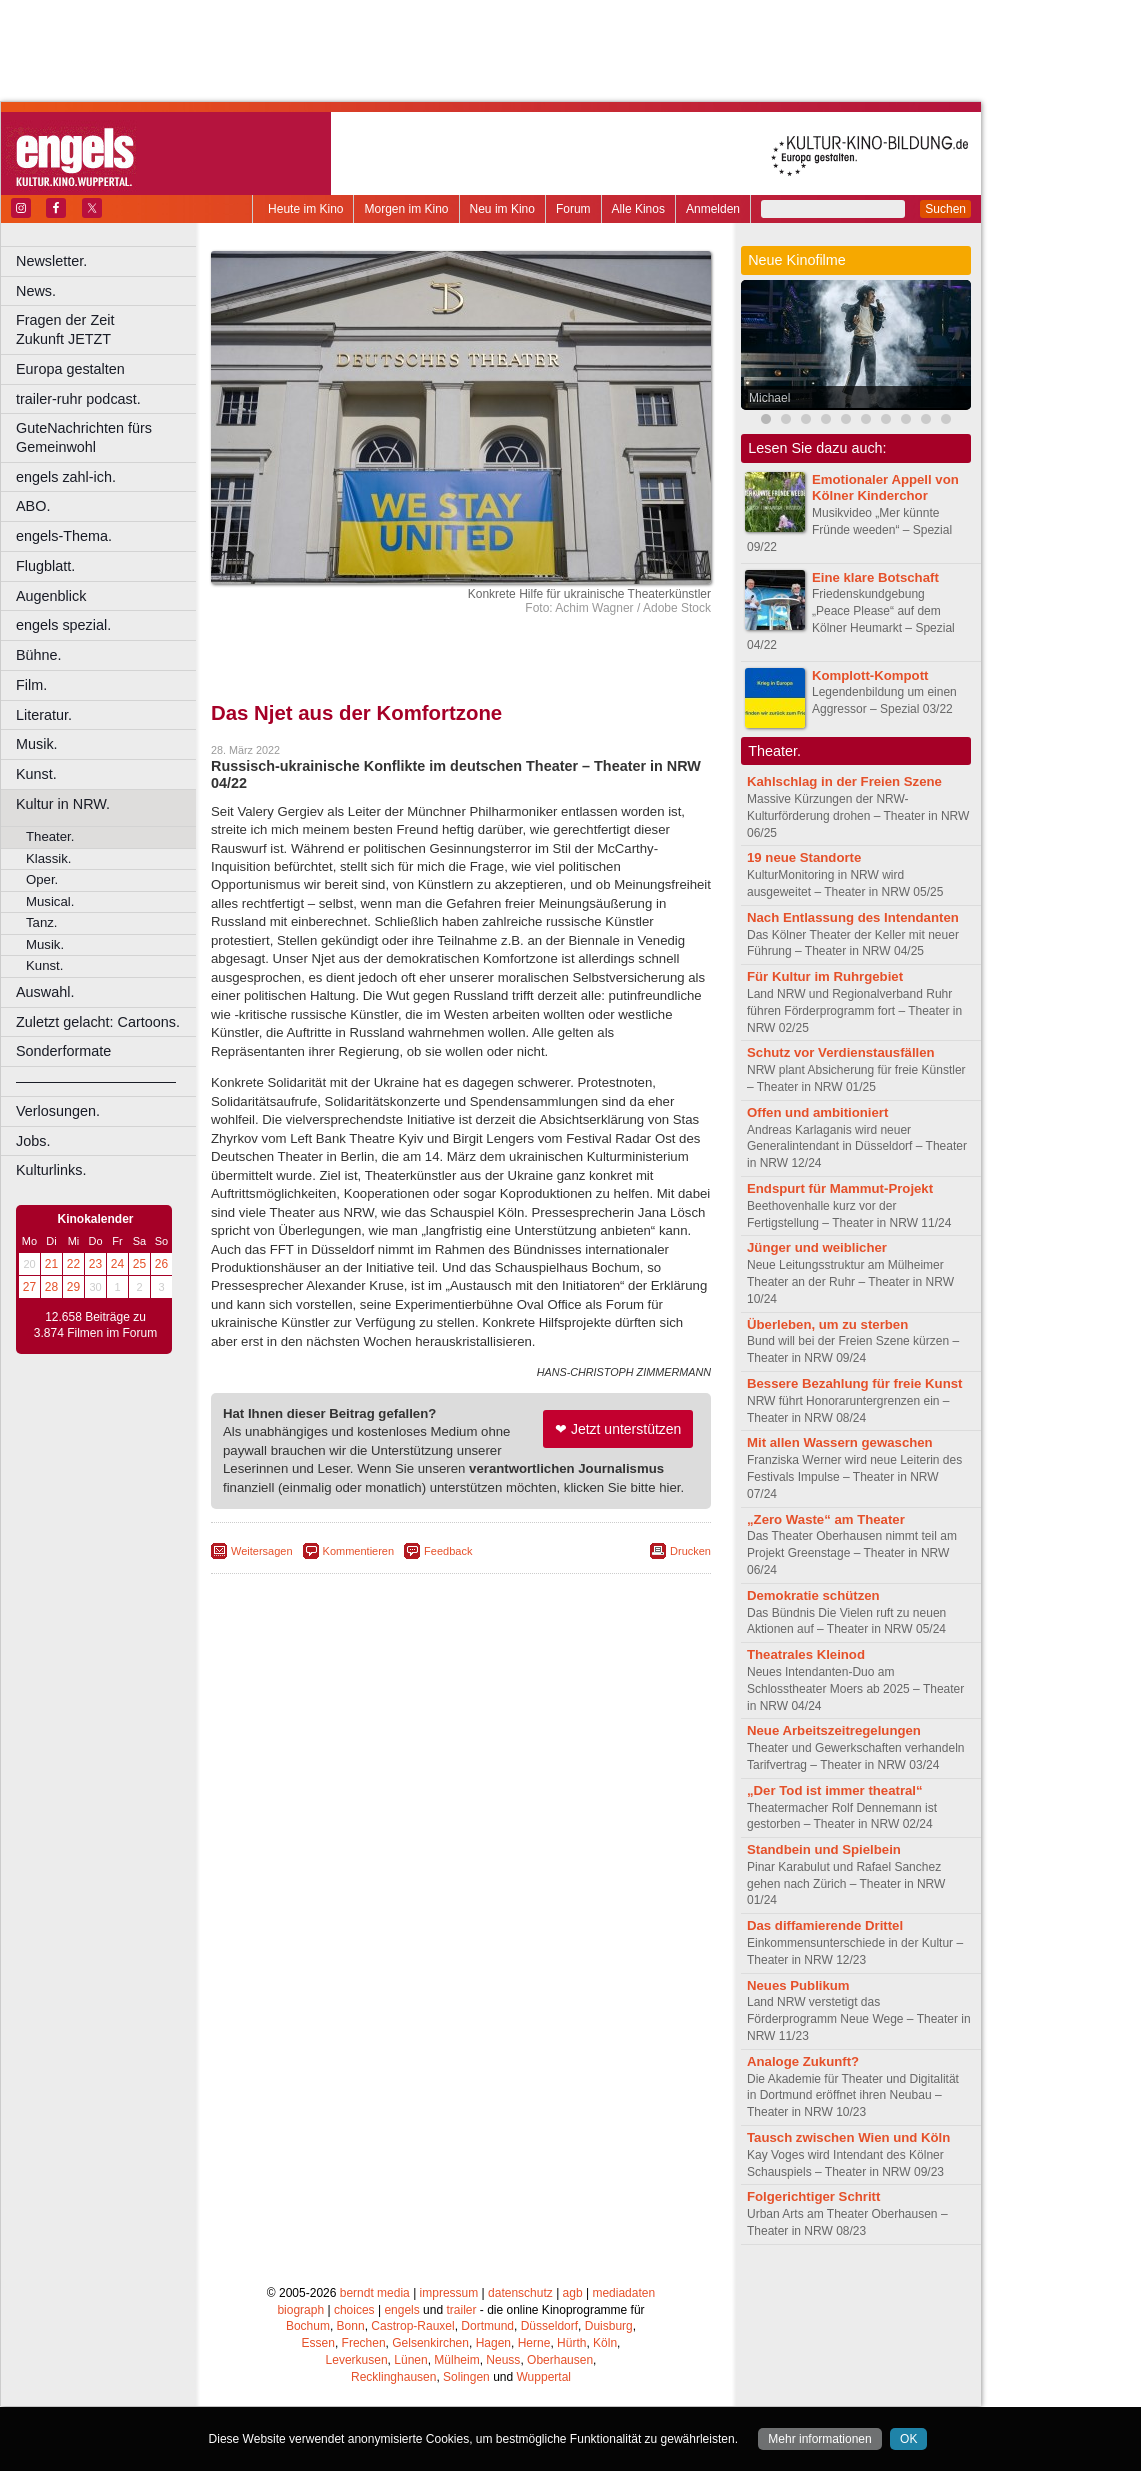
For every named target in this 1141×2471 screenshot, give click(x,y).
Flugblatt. (45, 566)
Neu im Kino (502, 209)
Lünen (410, 2360)
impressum (449, 2293)
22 (73, 1264)
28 (51, 1287)
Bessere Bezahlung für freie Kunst (854, 1383)
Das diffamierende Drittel (825, 1925)
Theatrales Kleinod (806, 1654)
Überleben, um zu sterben (827, 1324)
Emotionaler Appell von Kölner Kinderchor (885, 488)
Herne (534, 2343)
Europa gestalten (70, 369)
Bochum (308, 2326)
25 (139, 1264)
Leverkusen (357, 2360)
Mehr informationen (819, 2439)
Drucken (690, 1551)
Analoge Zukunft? (803, 2061)
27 (29, 1287)
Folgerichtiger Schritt (813, 2196)
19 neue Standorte (804, 857)
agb (573, 2293)
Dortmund (487, 2326)
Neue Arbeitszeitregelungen (834, 1730)
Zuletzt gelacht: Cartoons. (98, 1022)
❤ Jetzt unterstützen (618, 1429)
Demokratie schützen (813, 1595)
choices (354, 2310)
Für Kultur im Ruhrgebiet (825, 976)
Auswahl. (45, 992)
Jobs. (33, 1141)
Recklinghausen (393, 2377)
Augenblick (51, 596)
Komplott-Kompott (870, 675)
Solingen (466, 2377)
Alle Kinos (638, 209)
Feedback (448, 1551)
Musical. (50, 901)
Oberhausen (560, 2360)
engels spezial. (63, 625)
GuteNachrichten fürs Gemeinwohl (84, 437)
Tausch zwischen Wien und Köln (848, 2137)
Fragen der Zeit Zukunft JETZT (108, 329)
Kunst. (36, 774)
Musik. (37, 744)
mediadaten (623, 2293)
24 (117, 1264)
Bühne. (39, 655)
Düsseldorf (549, 2326)
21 (51, 1264)
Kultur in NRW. (63, 804)
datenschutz (520, 2293)
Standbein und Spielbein (824, 1849)
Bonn (351, 2326)
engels (401, 2310)
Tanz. (42, 922)
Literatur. (44, 715)
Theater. (50, 836)
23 (95, 1264)
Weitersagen (262, 1551)
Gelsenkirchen (430, 2343)
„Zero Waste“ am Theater (826, 1519)
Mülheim (456, 2360)
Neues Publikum (798, 1985)
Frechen (364, 2343)
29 (73, 1287)
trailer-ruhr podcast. (78, 399)
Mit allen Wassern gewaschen (840, 1442)
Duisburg (609, 2326)
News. (36, 291)
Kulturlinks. (51, 1170)
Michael (769, 398)
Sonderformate (63, 1051)
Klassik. (48, 858)
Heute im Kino (305, 209)
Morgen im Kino (406, 209)
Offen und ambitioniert (817, 1112)
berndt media (375, 2293)
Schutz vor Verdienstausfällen (841, 1052)
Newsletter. (51, 261)
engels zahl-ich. (66, 477)
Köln (605, 2343)
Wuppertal (544, 2377)
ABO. (33, 506)
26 (161, 1264)
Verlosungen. (58, 1111)
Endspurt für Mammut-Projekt (840, 1188)
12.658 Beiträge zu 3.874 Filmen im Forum (95, 1325)
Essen (318, 2343)
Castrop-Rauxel (412, 2326)
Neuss (503, 2360)
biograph (300, 2310)
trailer (461, 2310)
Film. (31, 685)
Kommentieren (359, 1551)
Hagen (493, 2343)
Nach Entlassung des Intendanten (853, 917)
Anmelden (713, 209)
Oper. (42, 879)
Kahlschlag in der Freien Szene (844, 781)
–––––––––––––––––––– (96, 1081)
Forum (573, 209)
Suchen (945, 209)
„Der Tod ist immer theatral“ (835, 1790)
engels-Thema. (64, 536)
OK (908, 2439)
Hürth (571, 2343)
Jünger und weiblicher (817, 1247)
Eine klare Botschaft (875, 577)
